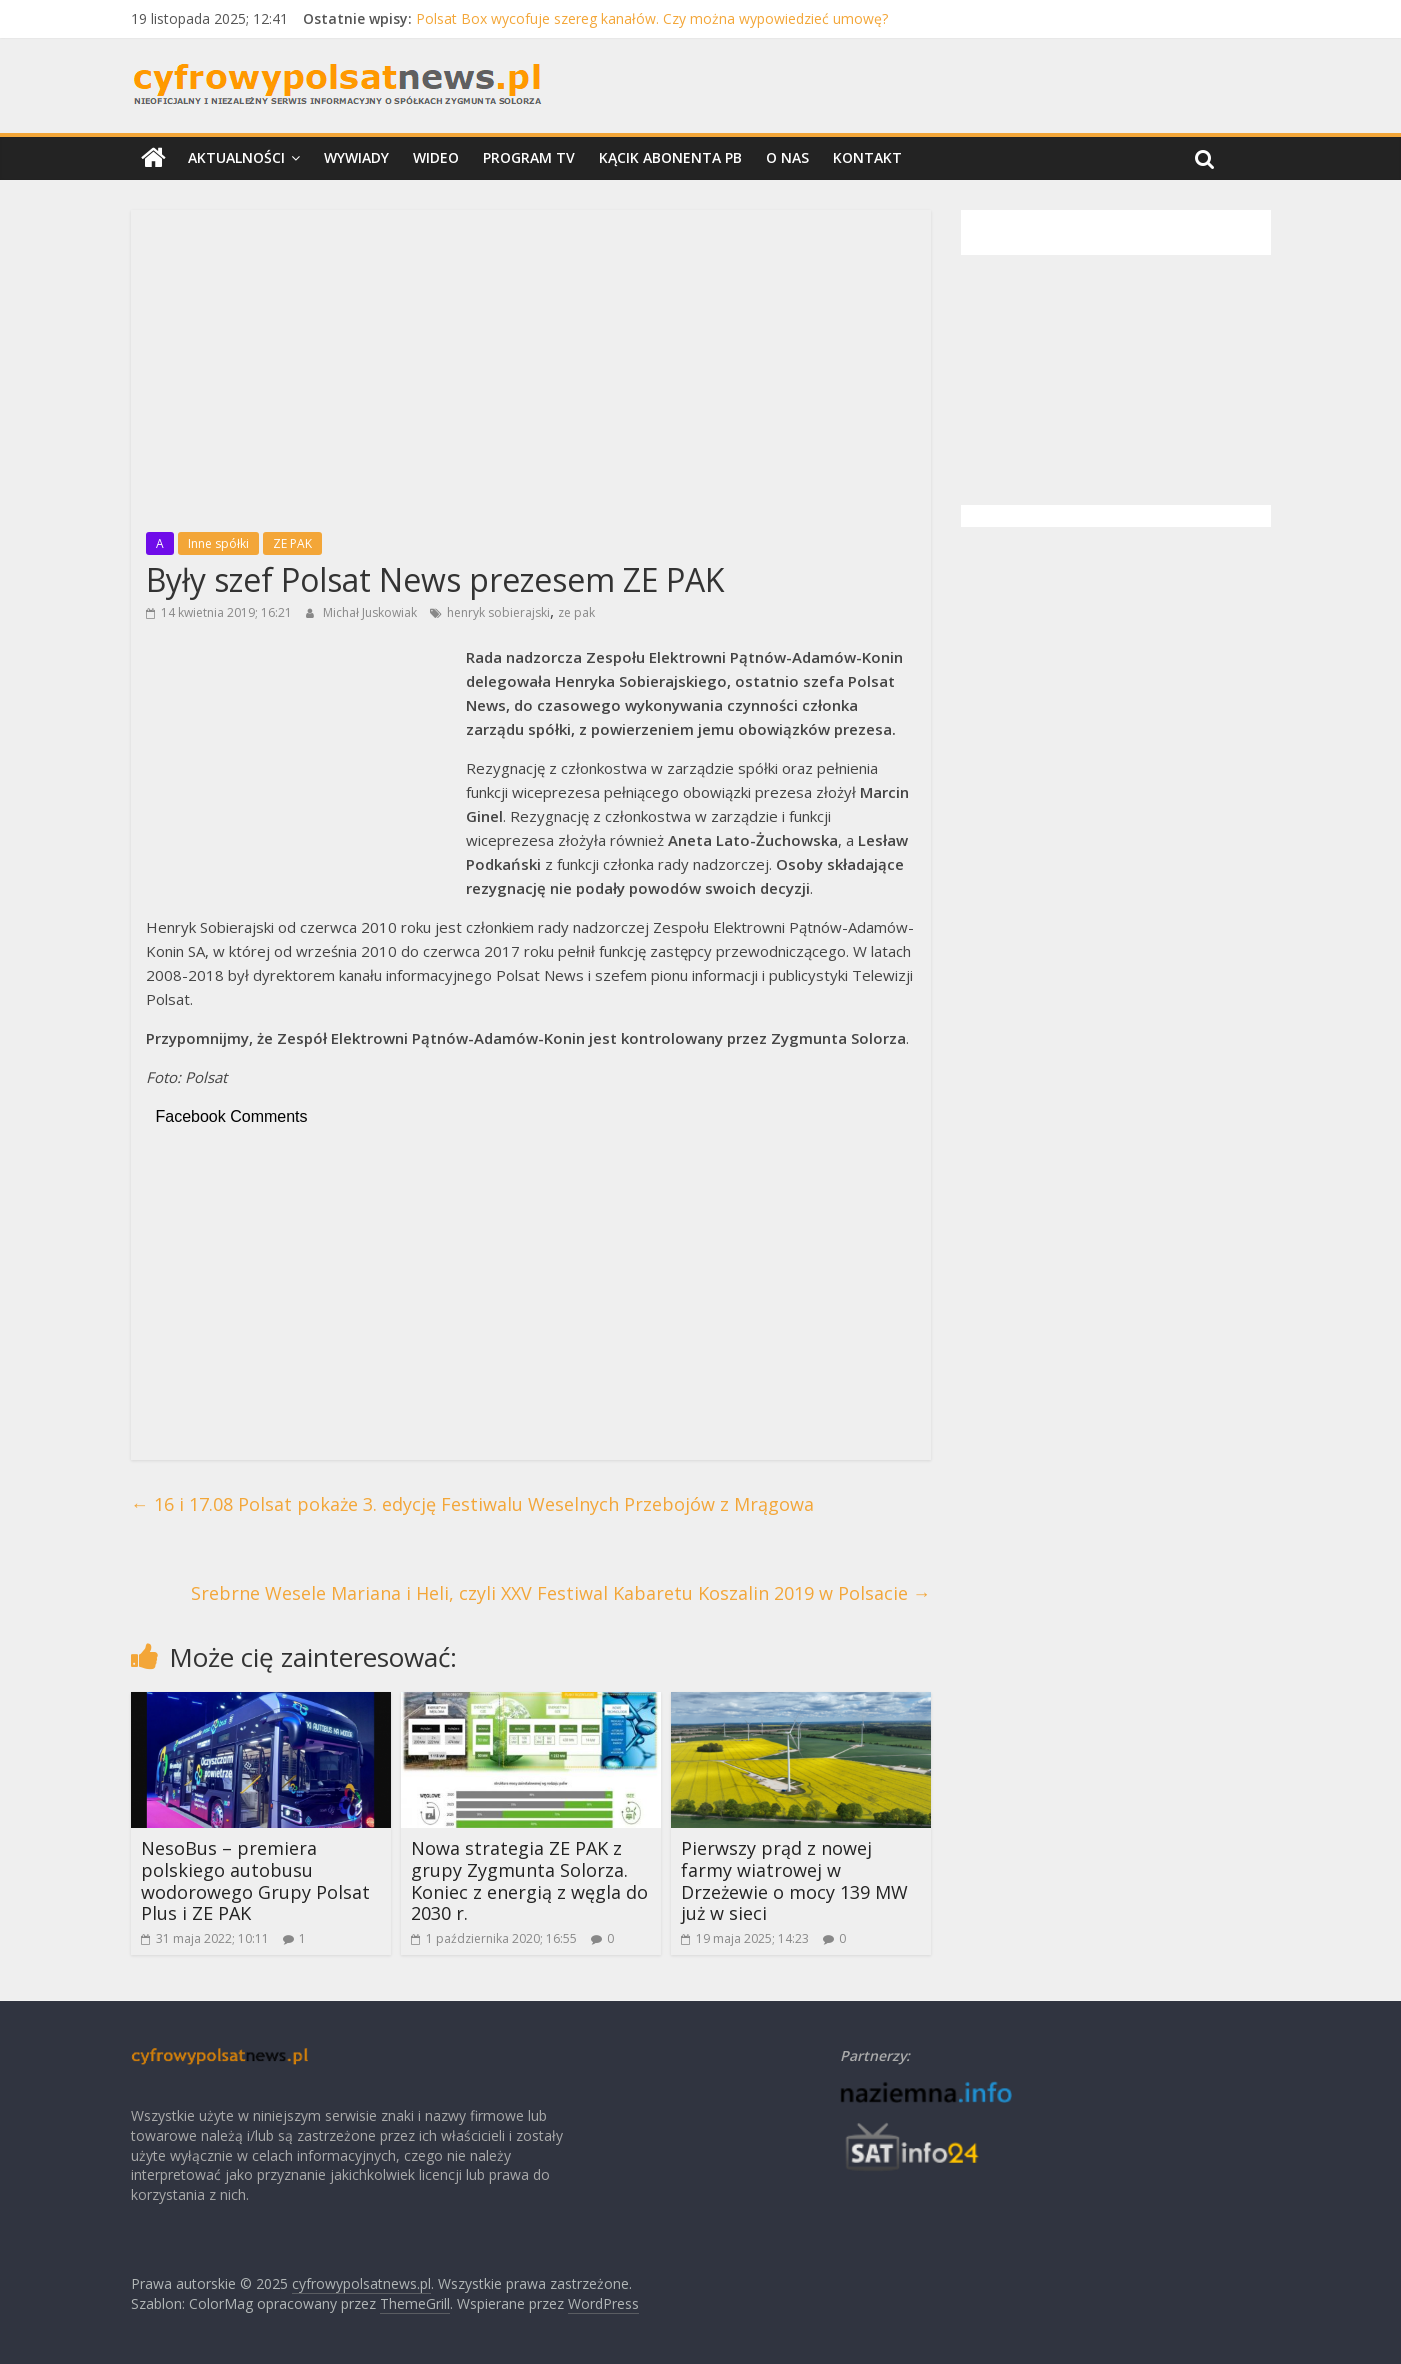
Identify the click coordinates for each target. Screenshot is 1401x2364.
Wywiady (356, 157)
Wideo (436, 157)
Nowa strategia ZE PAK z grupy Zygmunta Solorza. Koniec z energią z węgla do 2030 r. (529, 1880)
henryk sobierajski (498, 612)
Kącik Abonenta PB (670, 157)
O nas (787, 157)
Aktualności (236, 157)
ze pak (576, 612)
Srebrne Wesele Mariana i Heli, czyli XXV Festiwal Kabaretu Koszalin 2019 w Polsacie (561, 1593)
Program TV (529, 157)
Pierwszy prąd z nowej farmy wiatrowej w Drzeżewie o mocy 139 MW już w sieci (794, 1880)
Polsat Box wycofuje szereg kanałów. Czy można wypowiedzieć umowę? (652, 18)
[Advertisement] (531, 365)
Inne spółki (218, 543)
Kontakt (867, 157)
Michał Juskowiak (371, 612)
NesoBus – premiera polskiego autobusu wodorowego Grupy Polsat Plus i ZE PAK (255, 1880)
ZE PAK (292, 543)
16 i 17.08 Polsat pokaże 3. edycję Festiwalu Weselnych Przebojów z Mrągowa (472, 1504)
